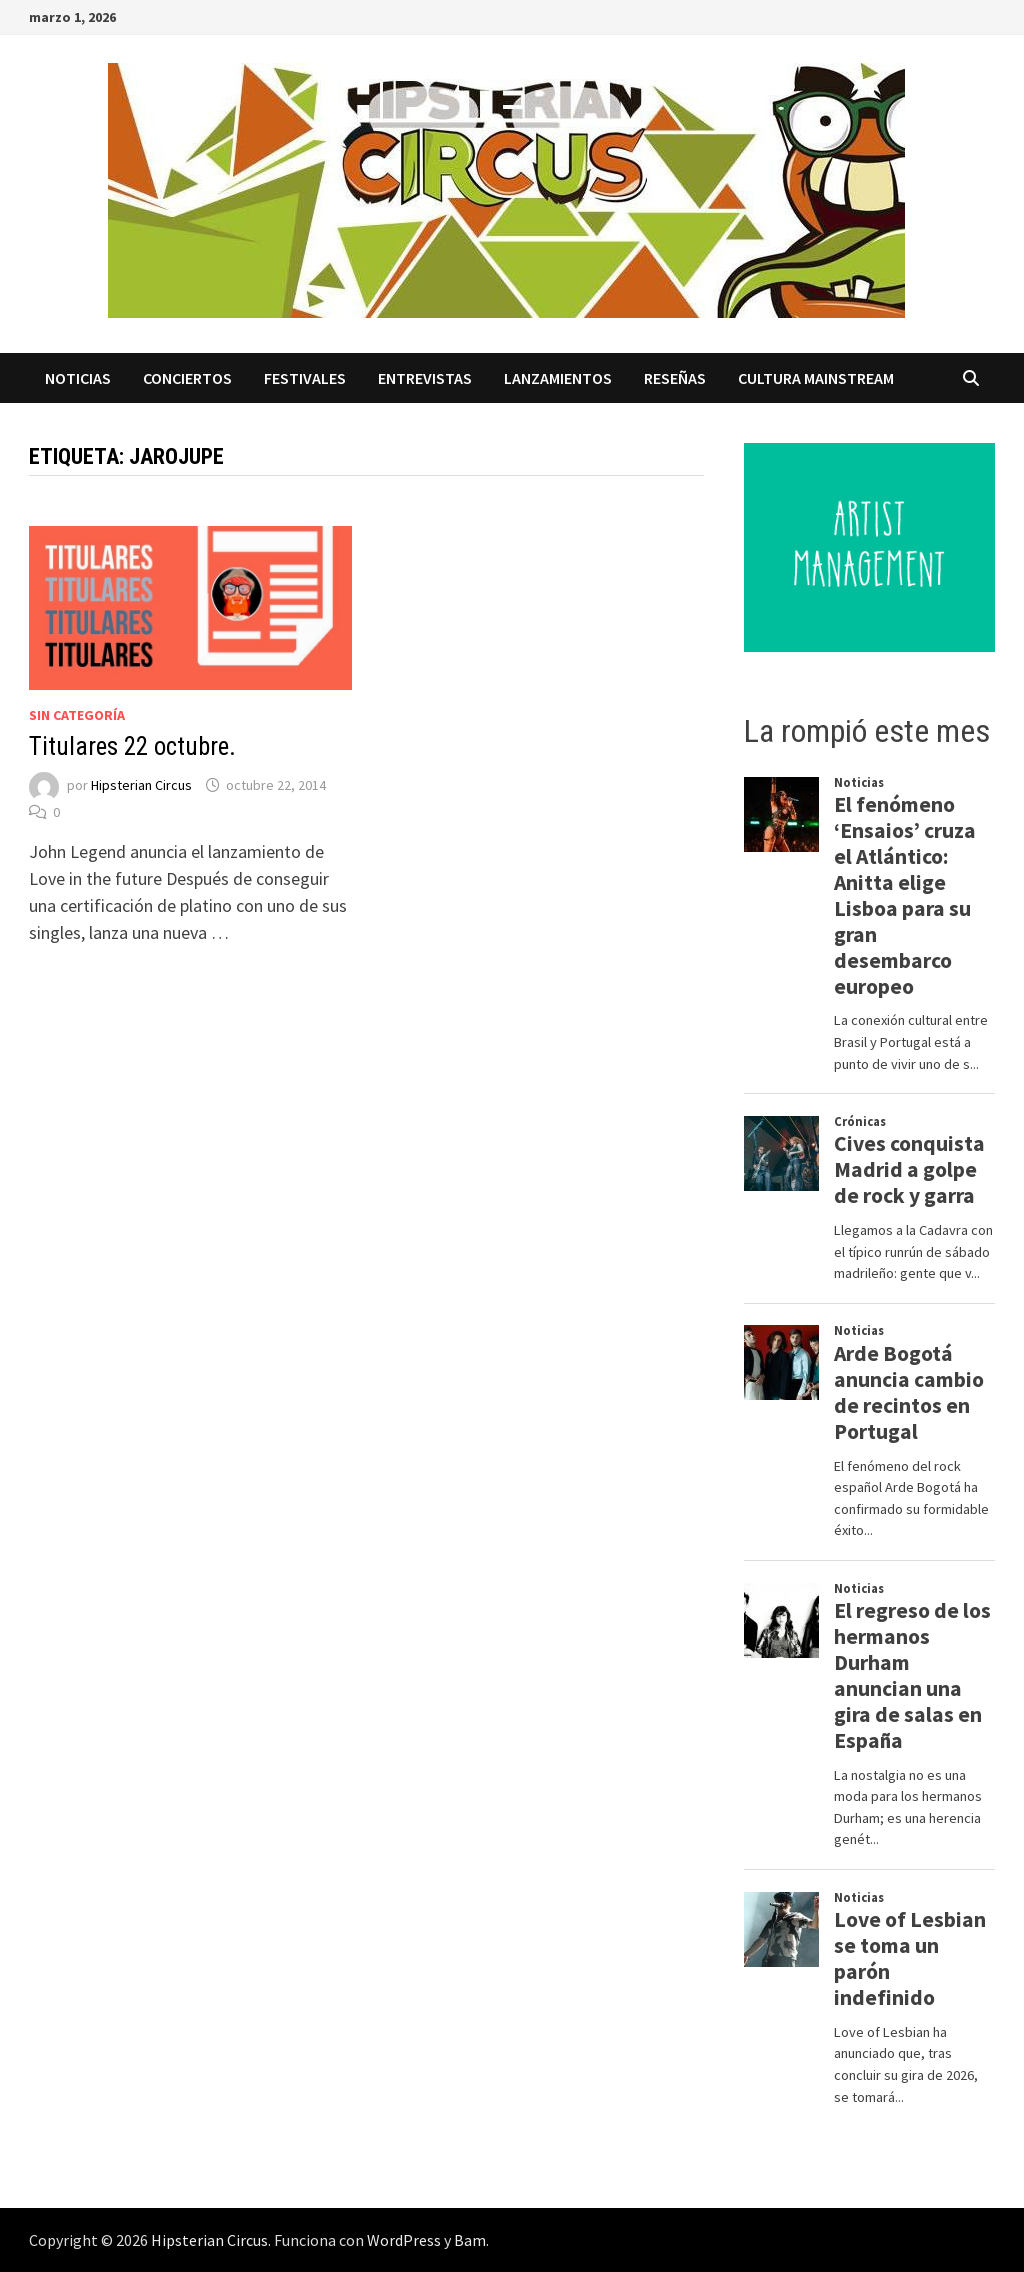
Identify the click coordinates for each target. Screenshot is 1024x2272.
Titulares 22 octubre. (132, 746)
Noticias (78, 378)
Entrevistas (425, 378)
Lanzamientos (558, 378)
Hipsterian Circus (141, 785)
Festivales (305, 378)
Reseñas (675, 378)
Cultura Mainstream (816, 378)
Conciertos (187, 378)
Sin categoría (77, 715)
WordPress (404, 2240)
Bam (470, 2240)
